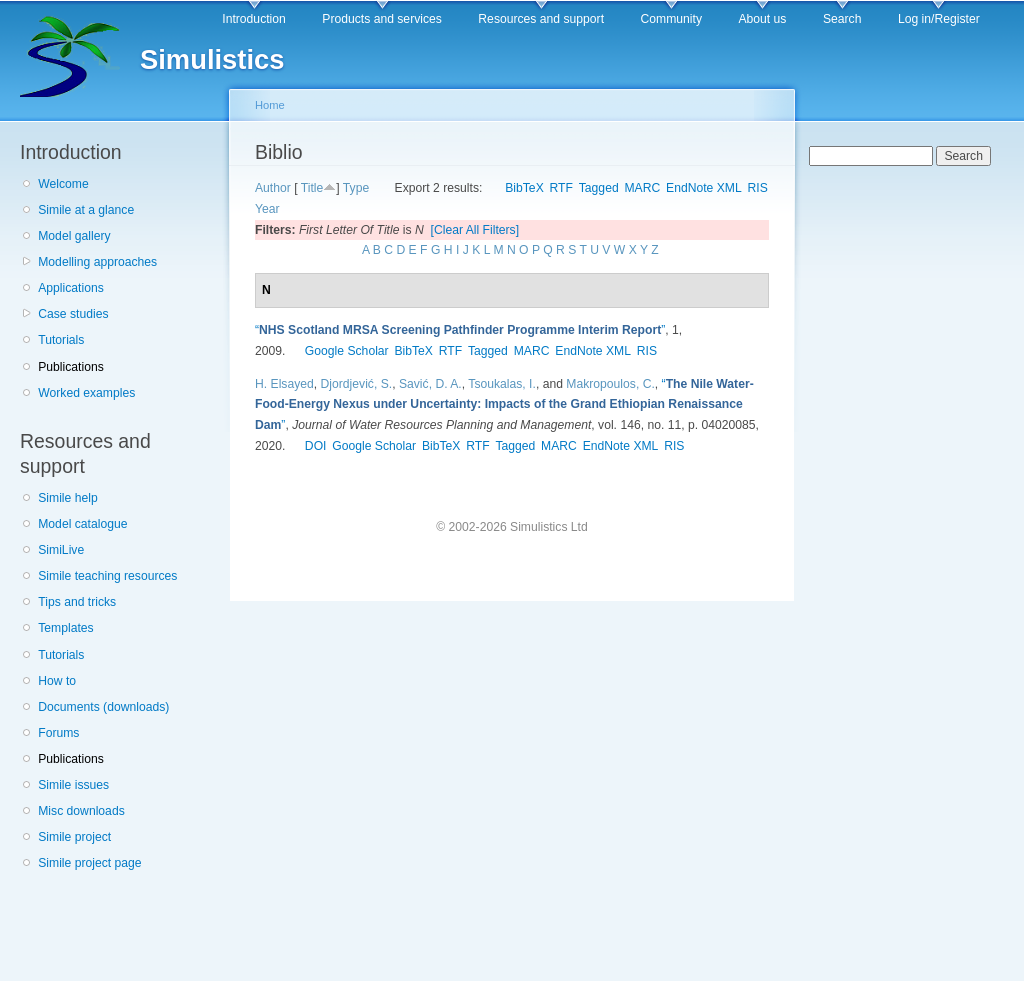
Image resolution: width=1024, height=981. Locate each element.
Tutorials (61, 340)
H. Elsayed (284, 384)
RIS (758, 188)
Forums (58, 733)
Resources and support (541, 19)
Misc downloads (81, 811)
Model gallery (74, 236)
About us (762, 19)
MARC (642, 188)
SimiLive (61, 550)
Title (312, 188)
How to (57, 681)
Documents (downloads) (103, 707)
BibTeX (524, 188)
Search (842, 19)
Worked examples (86, 393)
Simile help (67, 498)
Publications (71, 367)
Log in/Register (939, 19)
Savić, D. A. (430, 384)
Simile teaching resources (107, 576)
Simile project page (89, 863)
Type (356, 188)
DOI (316, 446)
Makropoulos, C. (610, 384)
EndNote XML (704, 188)
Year (267, 209)
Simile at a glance (86, 210)
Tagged (599, 188)
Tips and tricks (77, 602)
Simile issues (73, 785)
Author (273, 188)
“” (460, 330)
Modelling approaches (97, 262)
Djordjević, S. (357, 384)
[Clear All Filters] (475, 230)
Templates (65, 628)
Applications (71, 288)
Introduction (254, 19)
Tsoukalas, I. (502, 384)
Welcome (63, 184)
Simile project (74, 837)
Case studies (73, 314)
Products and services (382, 19)
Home (270, 105)
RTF (561, 188)
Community (671, 19)
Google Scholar (347, 351)
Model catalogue (82, 524)
